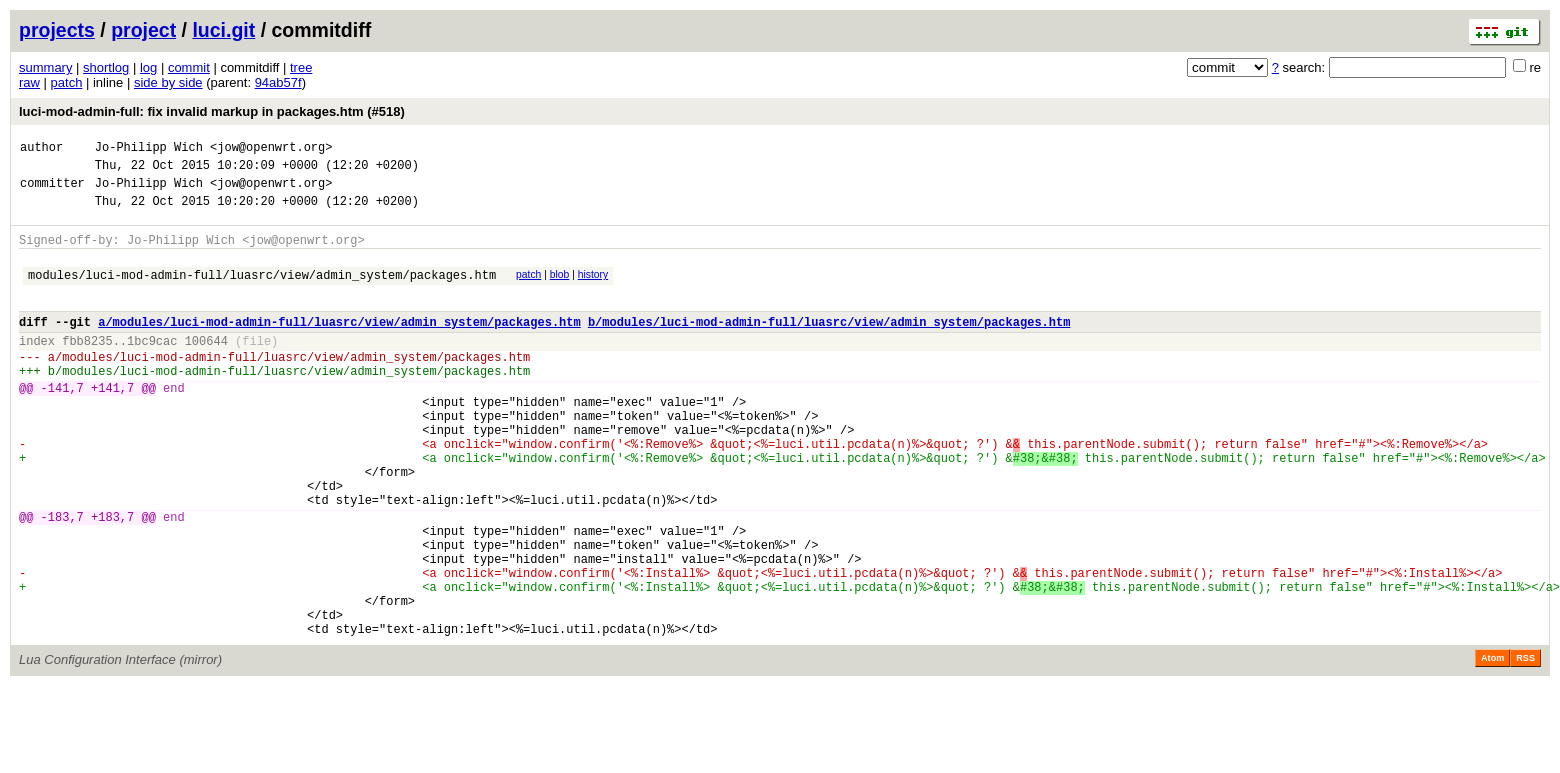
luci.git (223, 30)
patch (67, 82)
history (593, 289)
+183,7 (112, 579)
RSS (1525, 745)
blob (560, 289)
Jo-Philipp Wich (149, 149)
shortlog (106, 67)
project (143, 30)
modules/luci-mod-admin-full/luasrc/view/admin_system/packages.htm (262, 292)
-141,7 (62, 423)
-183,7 (62, 579)
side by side (168, 82)
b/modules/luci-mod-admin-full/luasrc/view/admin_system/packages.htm (829, 345)
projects (57, 30)
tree (301, 67)
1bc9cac (152, 367)
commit (189, 67)
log (148, 67)
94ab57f (278, 82)
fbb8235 (87, 367)
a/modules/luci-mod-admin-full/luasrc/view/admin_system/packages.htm (339, 345)
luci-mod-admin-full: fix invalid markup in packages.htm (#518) (212, 111)
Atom (1492, 745)
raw (29, 82)
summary (45, 67)
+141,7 (112, 423)
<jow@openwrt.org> (271, 149)
